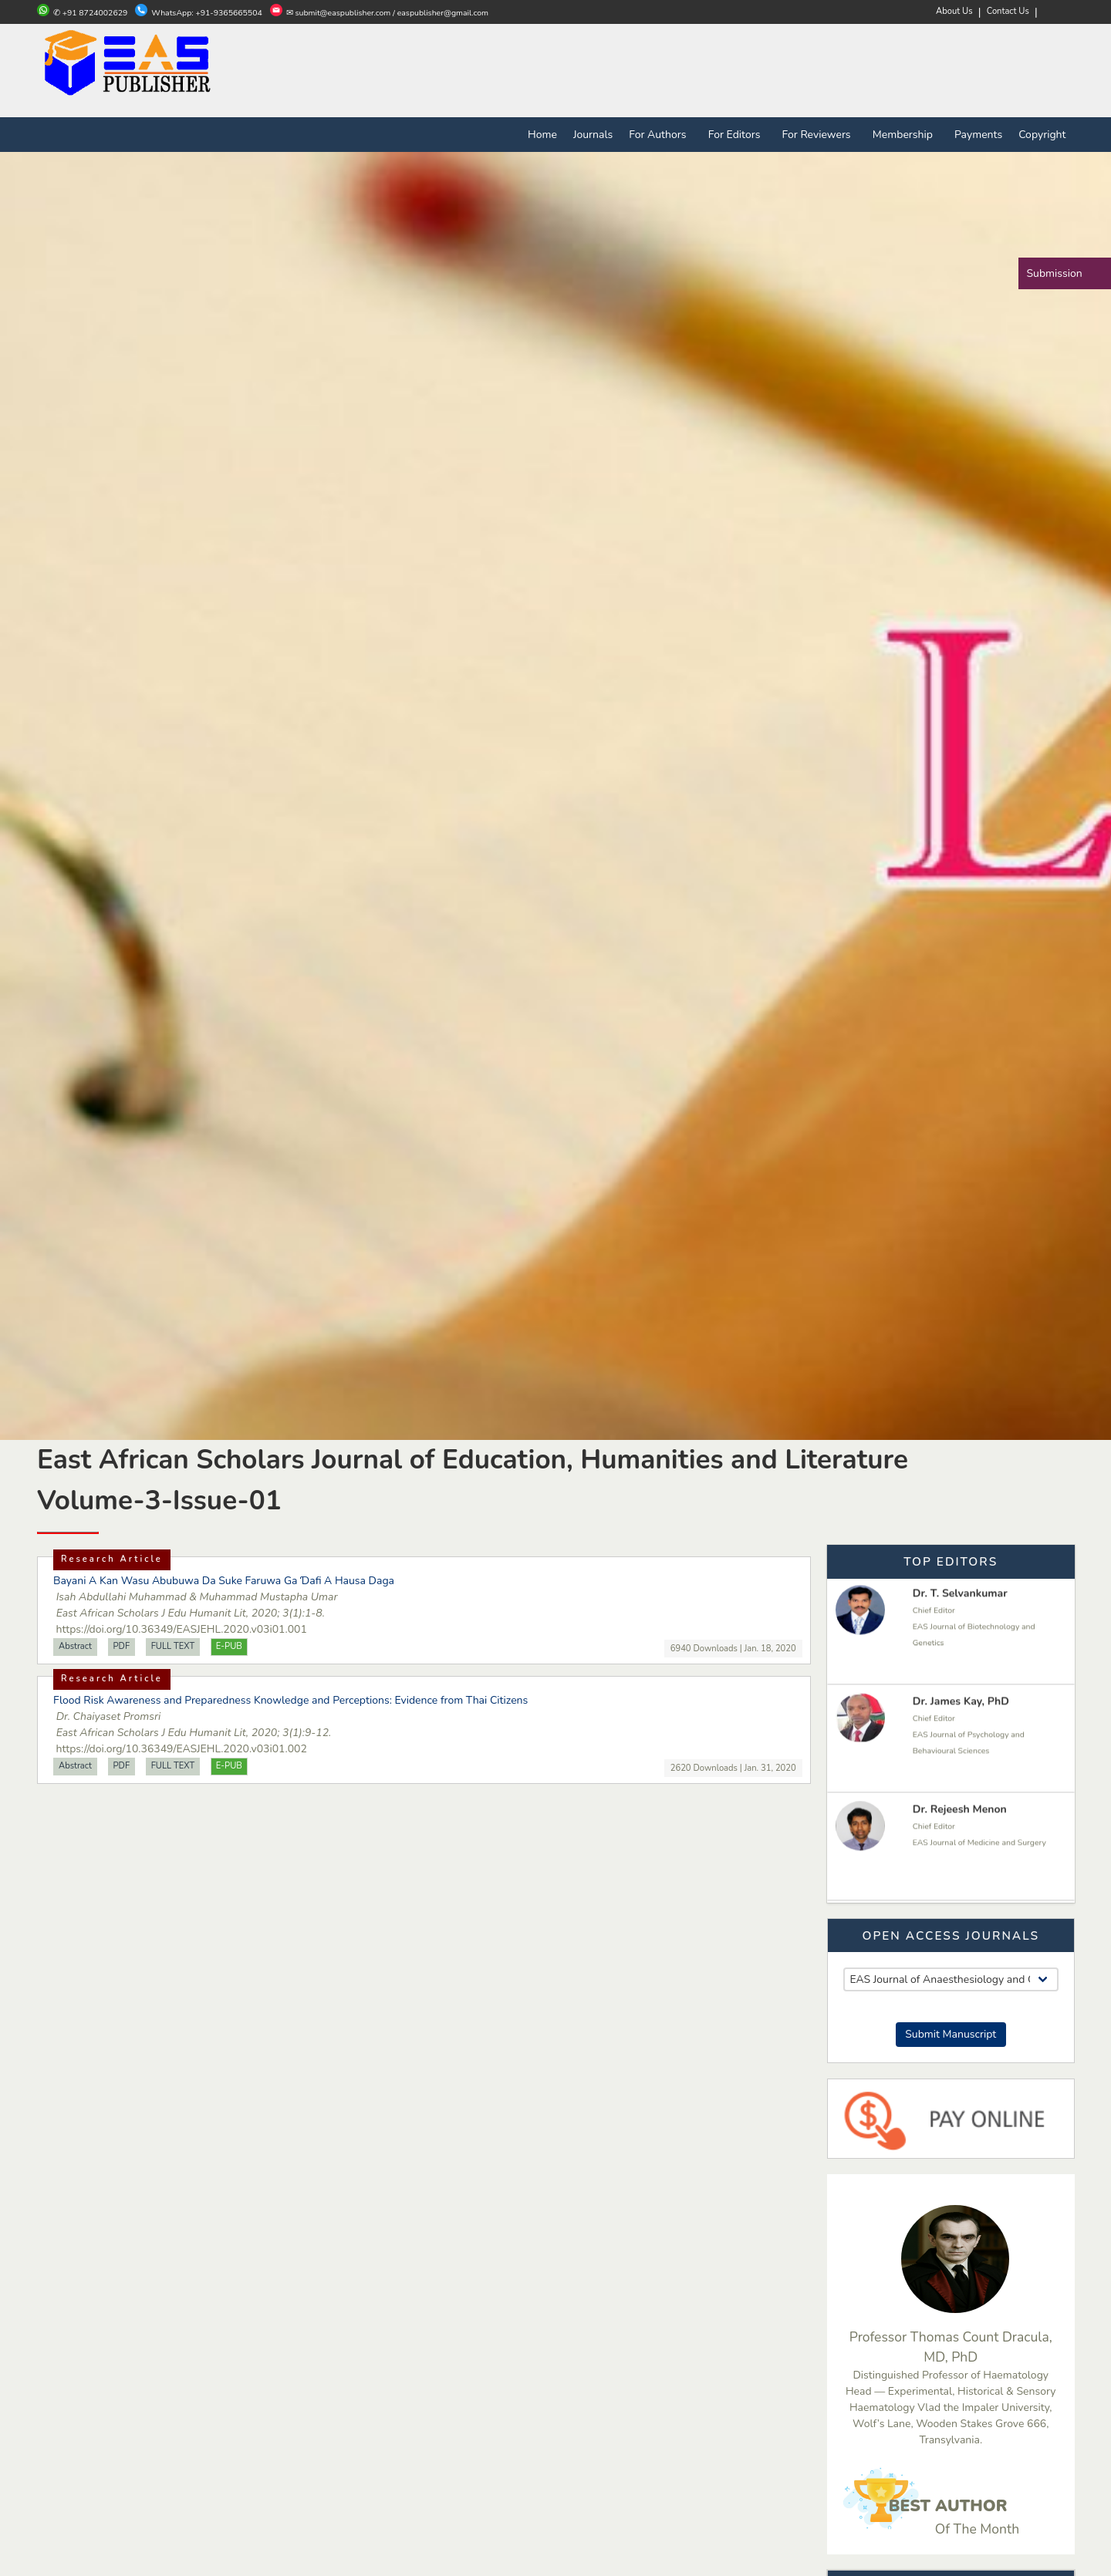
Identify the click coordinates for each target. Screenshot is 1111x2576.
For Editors (737, 134)
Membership (905, 134)
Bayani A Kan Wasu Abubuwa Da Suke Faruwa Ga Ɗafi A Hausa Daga (223, 1580)
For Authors (660, 134)
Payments (978, 134)
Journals (593, 134)
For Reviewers (819, 134)
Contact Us (1008, 11)
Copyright (1041, 134)
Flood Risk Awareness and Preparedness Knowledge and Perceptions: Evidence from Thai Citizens (290, 1700)
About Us (954, 11)
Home (542, 134)
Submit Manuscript (950, 2034)
